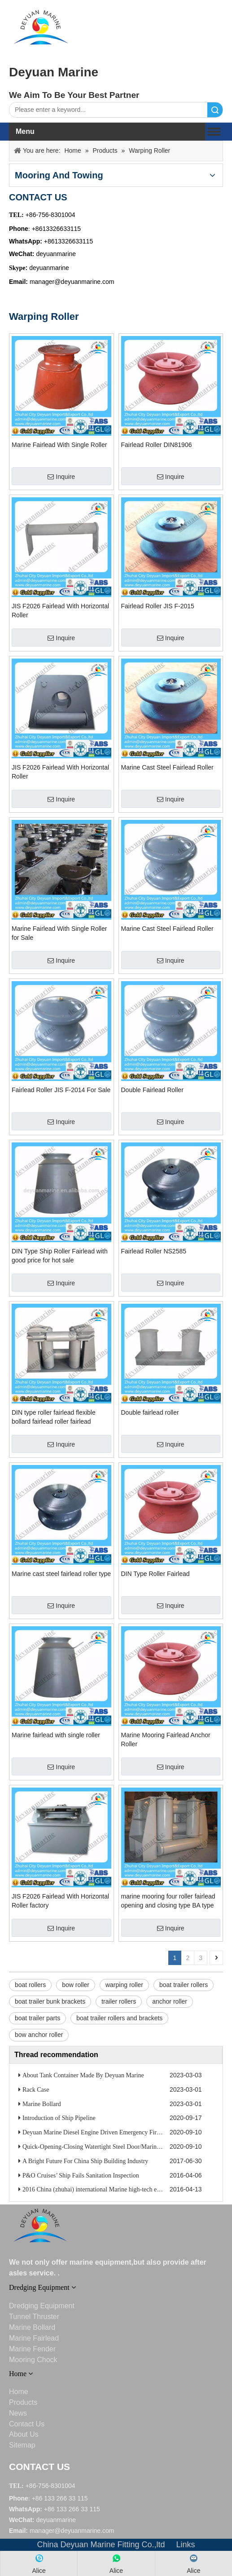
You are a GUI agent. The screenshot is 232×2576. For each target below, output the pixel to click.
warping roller (124, 1984)
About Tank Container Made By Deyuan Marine (83, 2075)
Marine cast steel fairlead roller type (61, 1573)
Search (215, 109)
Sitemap (22, 2445)
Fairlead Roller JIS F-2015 (157, 606)
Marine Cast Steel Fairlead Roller (167, 767)
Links (185, 2544)
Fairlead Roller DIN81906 (156, 444)
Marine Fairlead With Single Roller (59, 444)
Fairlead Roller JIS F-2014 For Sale (61, 1089)
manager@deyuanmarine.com (72, 281)
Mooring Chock (33, 2360)
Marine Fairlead (34, 2338)
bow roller (75, 1984)
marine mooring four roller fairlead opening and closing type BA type (168, 1901)
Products (23, 2402)
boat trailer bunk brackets (50, 2001)
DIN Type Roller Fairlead (155, 1573)
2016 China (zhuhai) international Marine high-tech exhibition (100, 2189)
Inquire (61, 476)
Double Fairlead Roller (152, 1089)
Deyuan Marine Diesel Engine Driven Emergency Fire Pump (98, 2132)
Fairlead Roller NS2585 (154, 1251)
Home (18, 2391)
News (18, 2413)
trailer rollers (118, 2001)
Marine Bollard (41, 2104)
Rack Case (35, 2089)
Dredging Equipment (41, 2306)
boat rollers (30, 1984)
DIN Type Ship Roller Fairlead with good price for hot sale (60, 1256)
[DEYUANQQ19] (41, 27)
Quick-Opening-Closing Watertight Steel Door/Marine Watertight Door (112, 2146)
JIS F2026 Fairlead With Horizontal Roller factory (60, 1901)
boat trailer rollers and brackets (119, 2018)
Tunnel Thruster (34, 2316)
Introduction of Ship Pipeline (59, 2118)
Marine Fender (32, 2349)
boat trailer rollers (183, 1984)
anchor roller (169, 2001)
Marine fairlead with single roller (56, 1735)
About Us (24, 2434)
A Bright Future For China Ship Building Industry (85, 2161)
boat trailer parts (37, 2018)
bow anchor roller (39, 2034)
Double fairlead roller (150, 1412)
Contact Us (26, 2424)
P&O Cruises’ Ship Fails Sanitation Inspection (80, 2175)
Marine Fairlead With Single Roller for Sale (59, 933)
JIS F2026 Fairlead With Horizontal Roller (60, 610)
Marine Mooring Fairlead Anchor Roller (165, 1739)
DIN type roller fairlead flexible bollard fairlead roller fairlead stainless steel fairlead (54, 1417)
